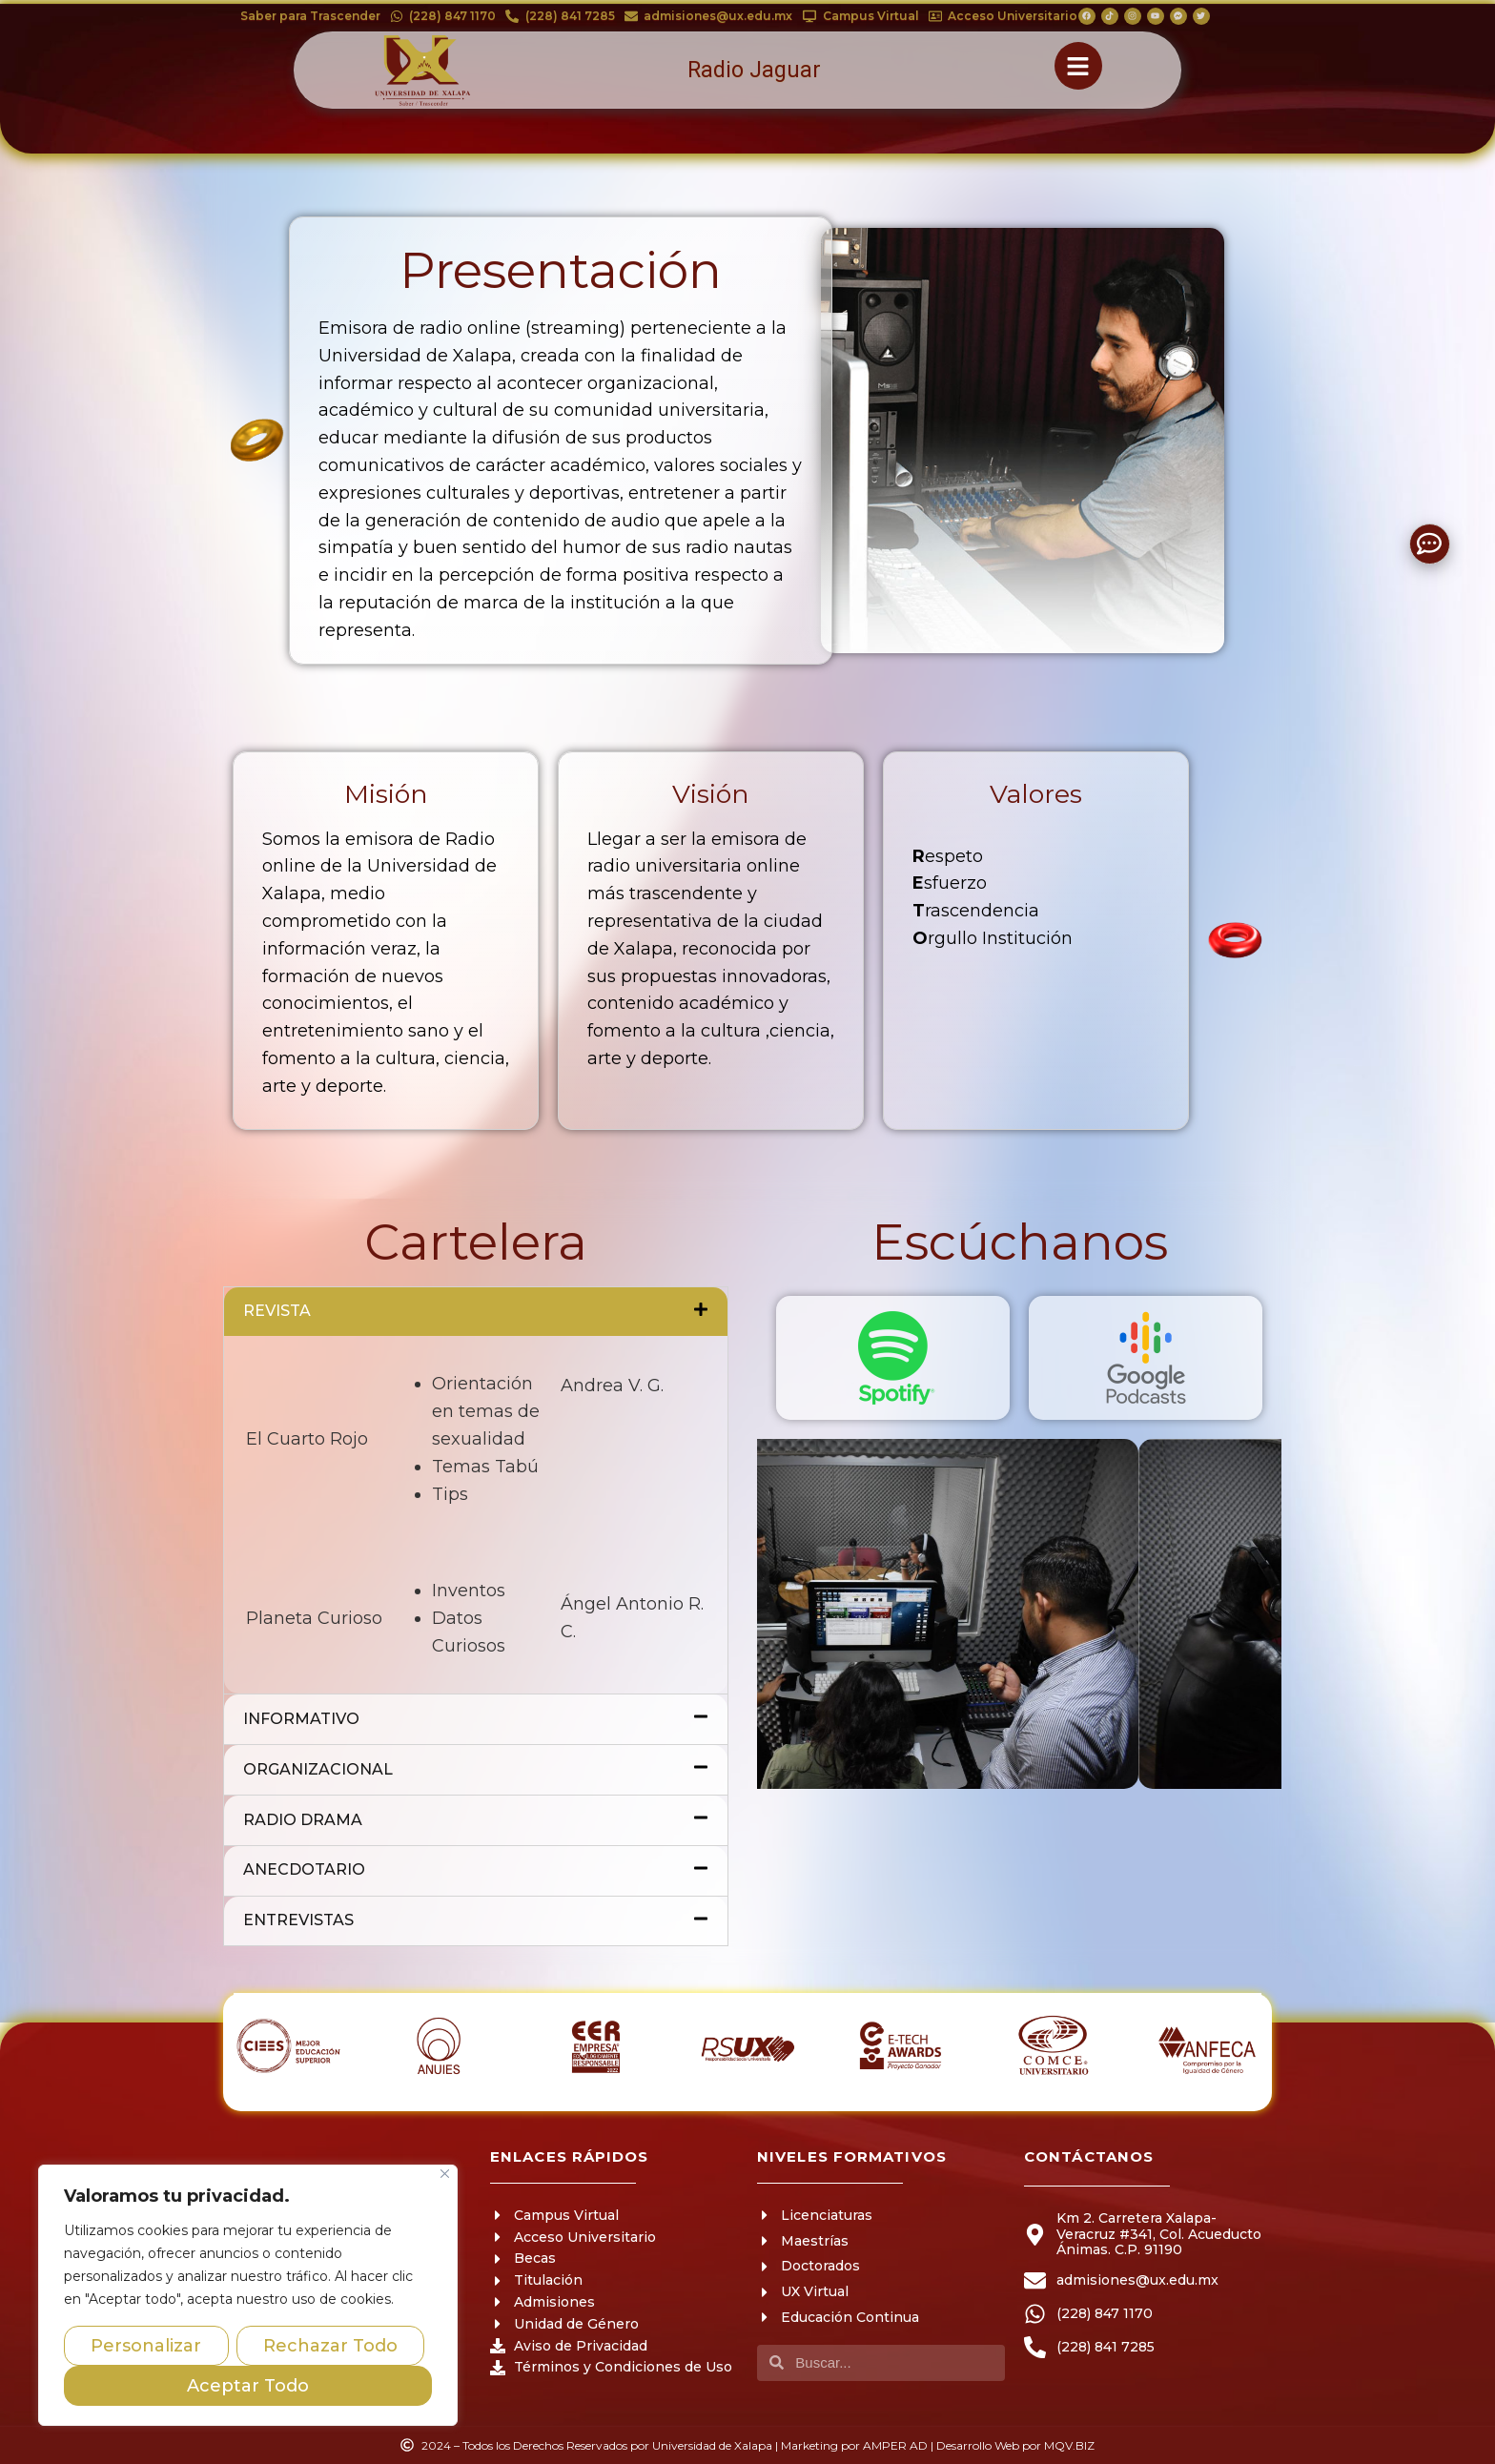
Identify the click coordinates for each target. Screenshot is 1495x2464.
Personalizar (146, 2345)
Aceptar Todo (248, 2385)
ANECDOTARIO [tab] (475, 1870)
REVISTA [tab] (475, 1312)
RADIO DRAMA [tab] (475, 1820)
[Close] (444, 2173)
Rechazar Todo (330, 2345)
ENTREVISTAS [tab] (475, 1921)
